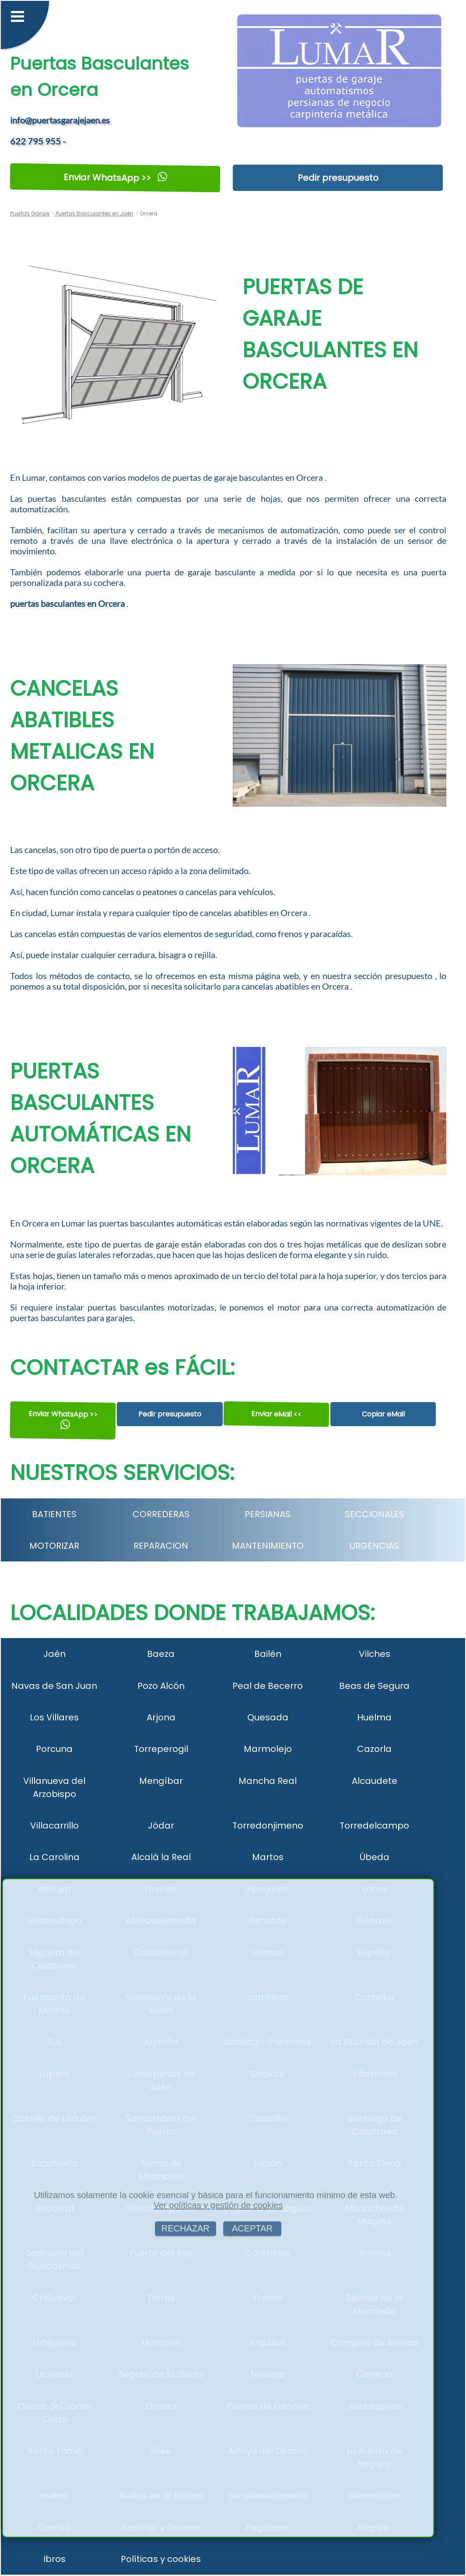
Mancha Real (267, 1781)
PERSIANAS (268, 1514)
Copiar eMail (383, 1414)
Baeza (161, 1654)
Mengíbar (161, 1781)
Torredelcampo (374, 1825)
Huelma (374, 1717)
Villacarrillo (54, 1825)
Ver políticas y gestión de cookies (218, 2205)
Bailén (267, 1654)
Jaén (54, 1654)
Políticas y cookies (161, 2559)
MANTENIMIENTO (268, 1546)
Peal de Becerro (267, 1686)
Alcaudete (374, 1781)
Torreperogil (161, 1749)
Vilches (374, 1654)
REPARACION (160, 1546)
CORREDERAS (161, 1514)
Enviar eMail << (276, 1414)
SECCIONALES (374, 1514)
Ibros (54, 2559)
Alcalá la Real (161, 1857)
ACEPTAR (252, 2228)
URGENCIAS (374, 1546)
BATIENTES (54, 1514)
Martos (268, 1857)
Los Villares (54, 1717)
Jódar (161, 1825)
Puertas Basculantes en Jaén (93, 213)
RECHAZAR (185, 2228)
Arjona (161, 1717)
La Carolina (54, 1857)
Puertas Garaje (29, 213)
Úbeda (374, 1857)
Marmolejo (268, 1749)
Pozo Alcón (161, 1686)
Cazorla (374, 1749)
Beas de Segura (374, 1686)
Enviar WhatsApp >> (115, 177)
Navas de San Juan (54, 1686)
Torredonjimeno (267, 1825)
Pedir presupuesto (338, 178)
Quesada (267, 1717)
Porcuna (54, 1749)
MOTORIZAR (54, 1546)
